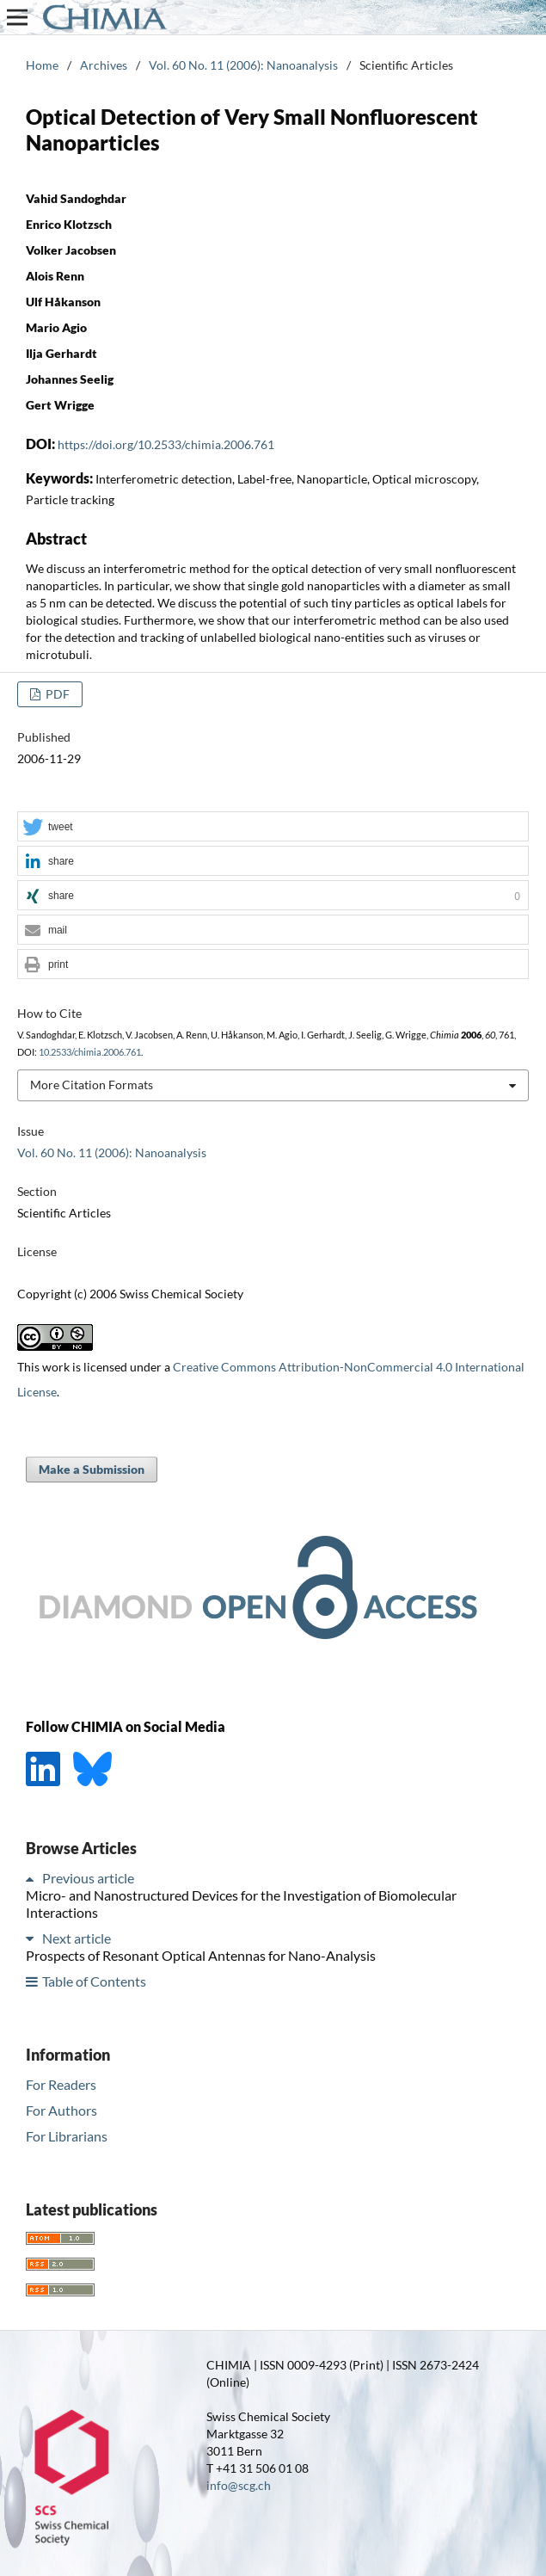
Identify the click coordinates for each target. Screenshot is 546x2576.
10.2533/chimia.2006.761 (90, 1052)
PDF (56, 694)
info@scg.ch (238, 2485)
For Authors (61, 2110)
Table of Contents (94, 1981)
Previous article (88, 1878)
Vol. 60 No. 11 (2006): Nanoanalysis (243, 65)
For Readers (61, 2084)
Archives (103, 65)
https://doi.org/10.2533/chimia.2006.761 (166, 444)
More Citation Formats (91, 1084)
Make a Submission (91, 1469)
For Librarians (66, 2136)
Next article (76, 1938)
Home (42, 65)
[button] (273, 827)
